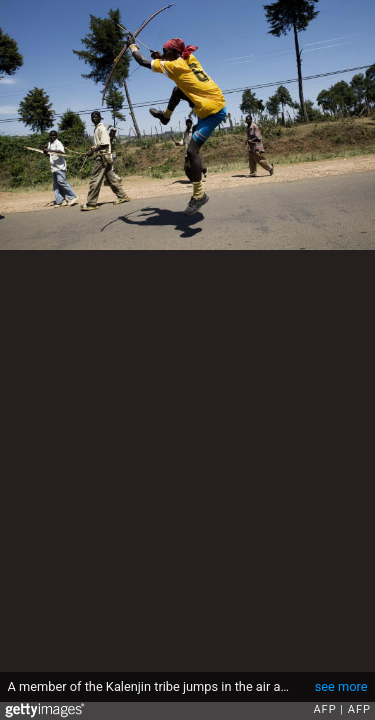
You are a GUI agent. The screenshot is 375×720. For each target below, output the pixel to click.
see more (341, 686)
